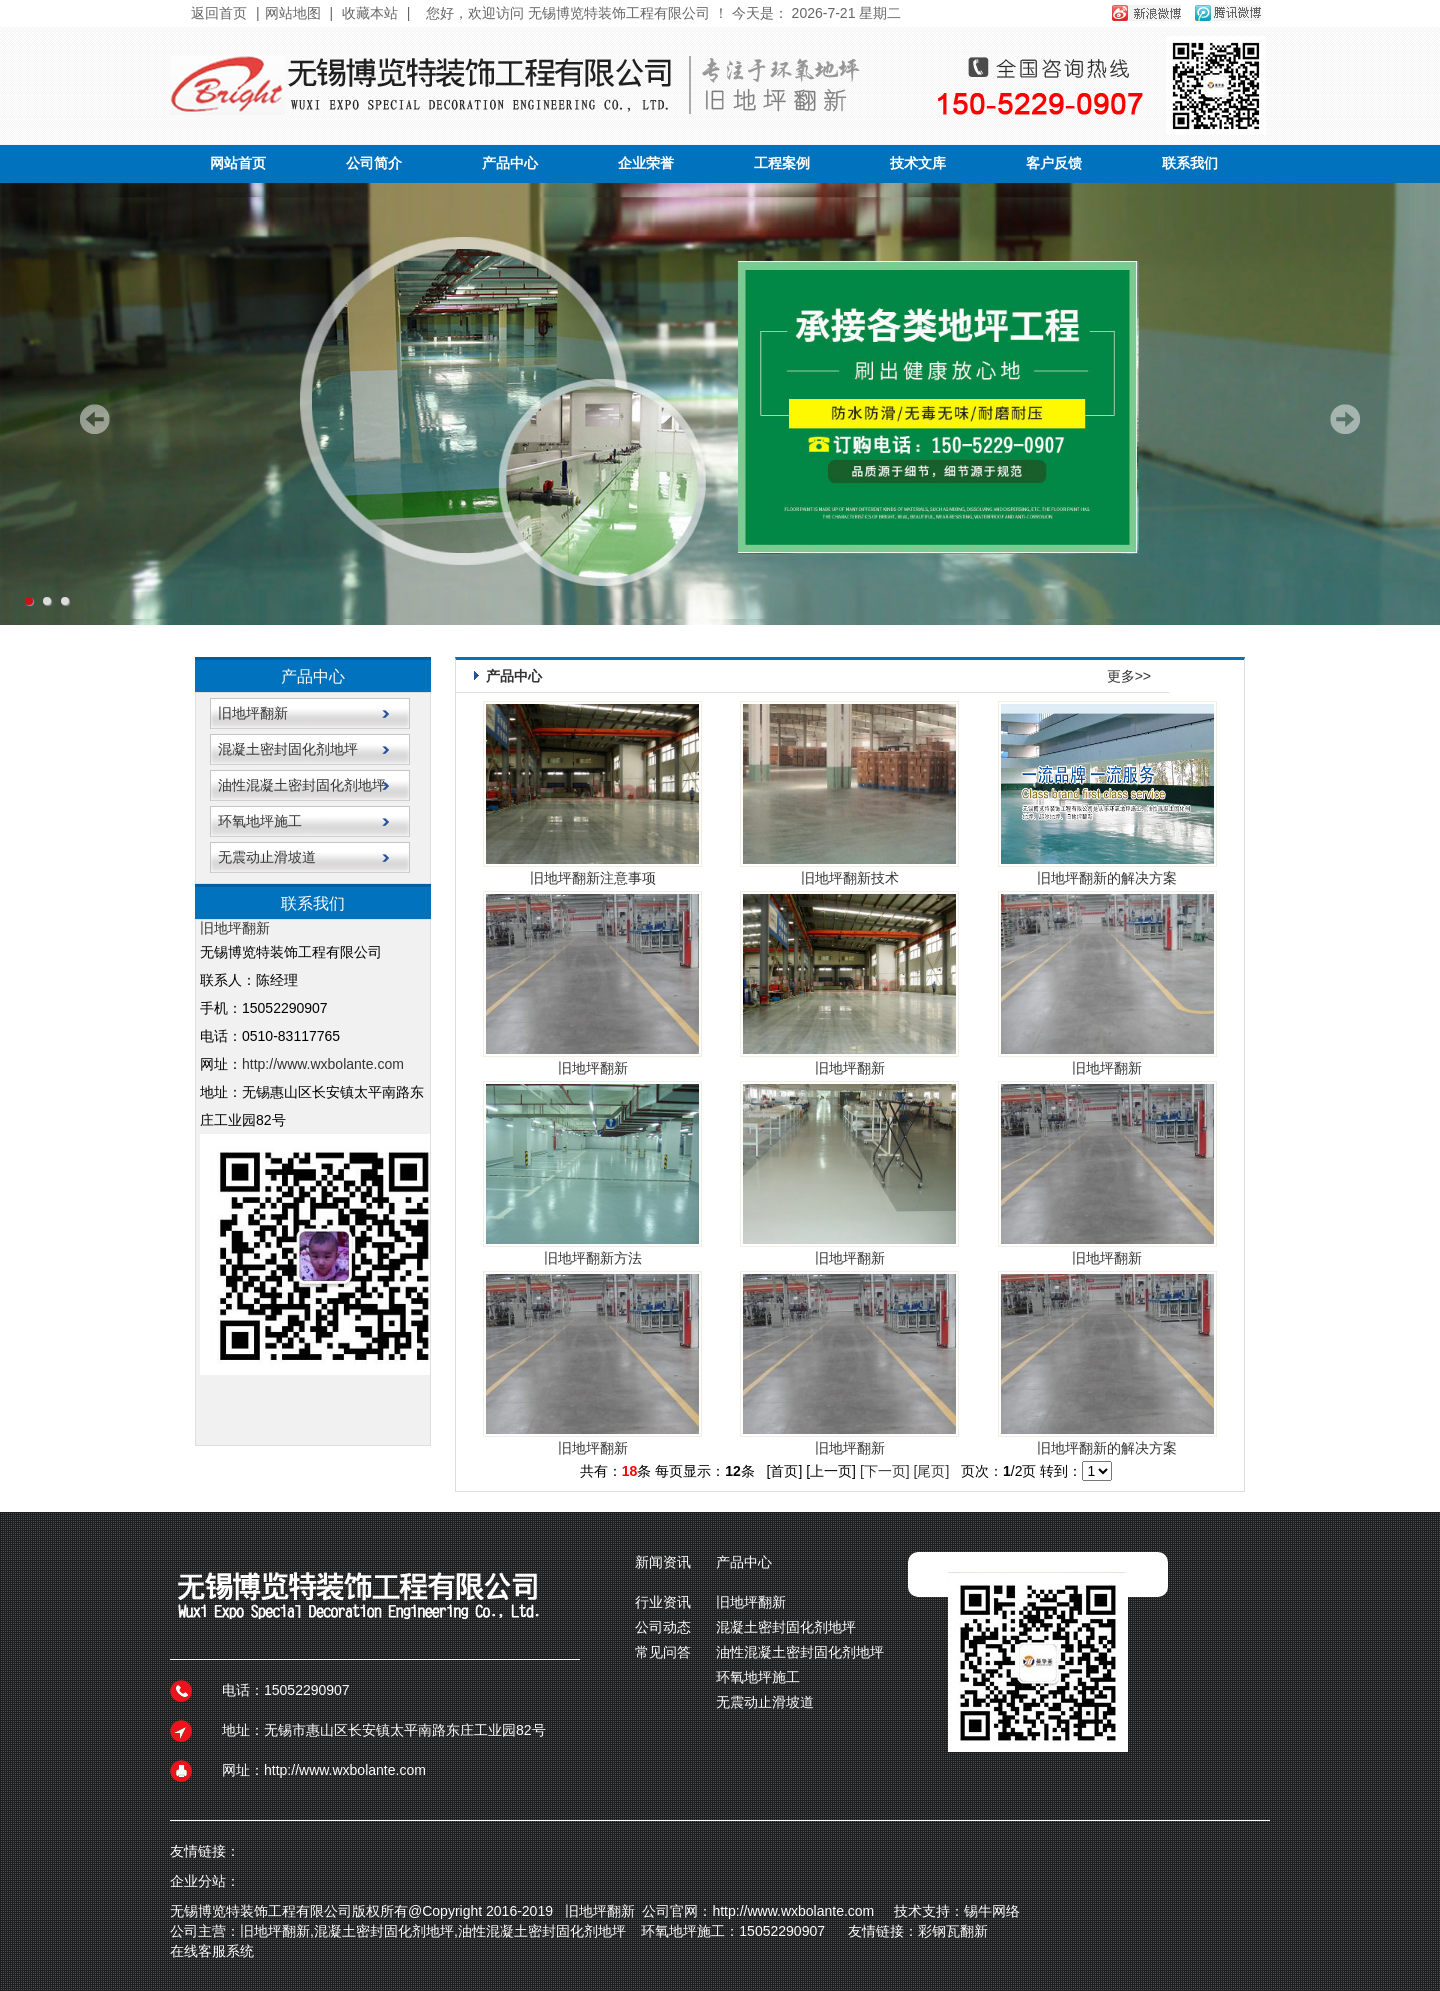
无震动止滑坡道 (267, 857)
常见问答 (663, 1652)
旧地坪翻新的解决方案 (1107, 878)
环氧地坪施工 (260, 821)
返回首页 (219, 13)
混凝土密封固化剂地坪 (288, 749)
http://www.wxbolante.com (323, 1064)
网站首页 (238, 163)
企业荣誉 (646, 163)
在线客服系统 (212, 1951)
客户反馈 (1054, 163)
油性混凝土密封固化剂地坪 (302, 785)
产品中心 (510, 163)
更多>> (1129, 676)
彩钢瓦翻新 (953, 1931)
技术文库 (918, 163)
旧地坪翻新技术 (850, 878)
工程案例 (782, 163)
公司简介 (374, 163)
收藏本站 (370, 13)
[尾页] (932, 1471)
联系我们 (1190, 163)
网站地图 (293, 13)
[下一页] (885, 1471)
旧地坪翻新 (253, 713)
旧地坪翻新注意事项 (593, 878)
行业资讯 (663, 1602)
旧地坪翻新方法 (593, 1258)
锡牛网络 (996, 1911)
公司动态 (663, 1627)
